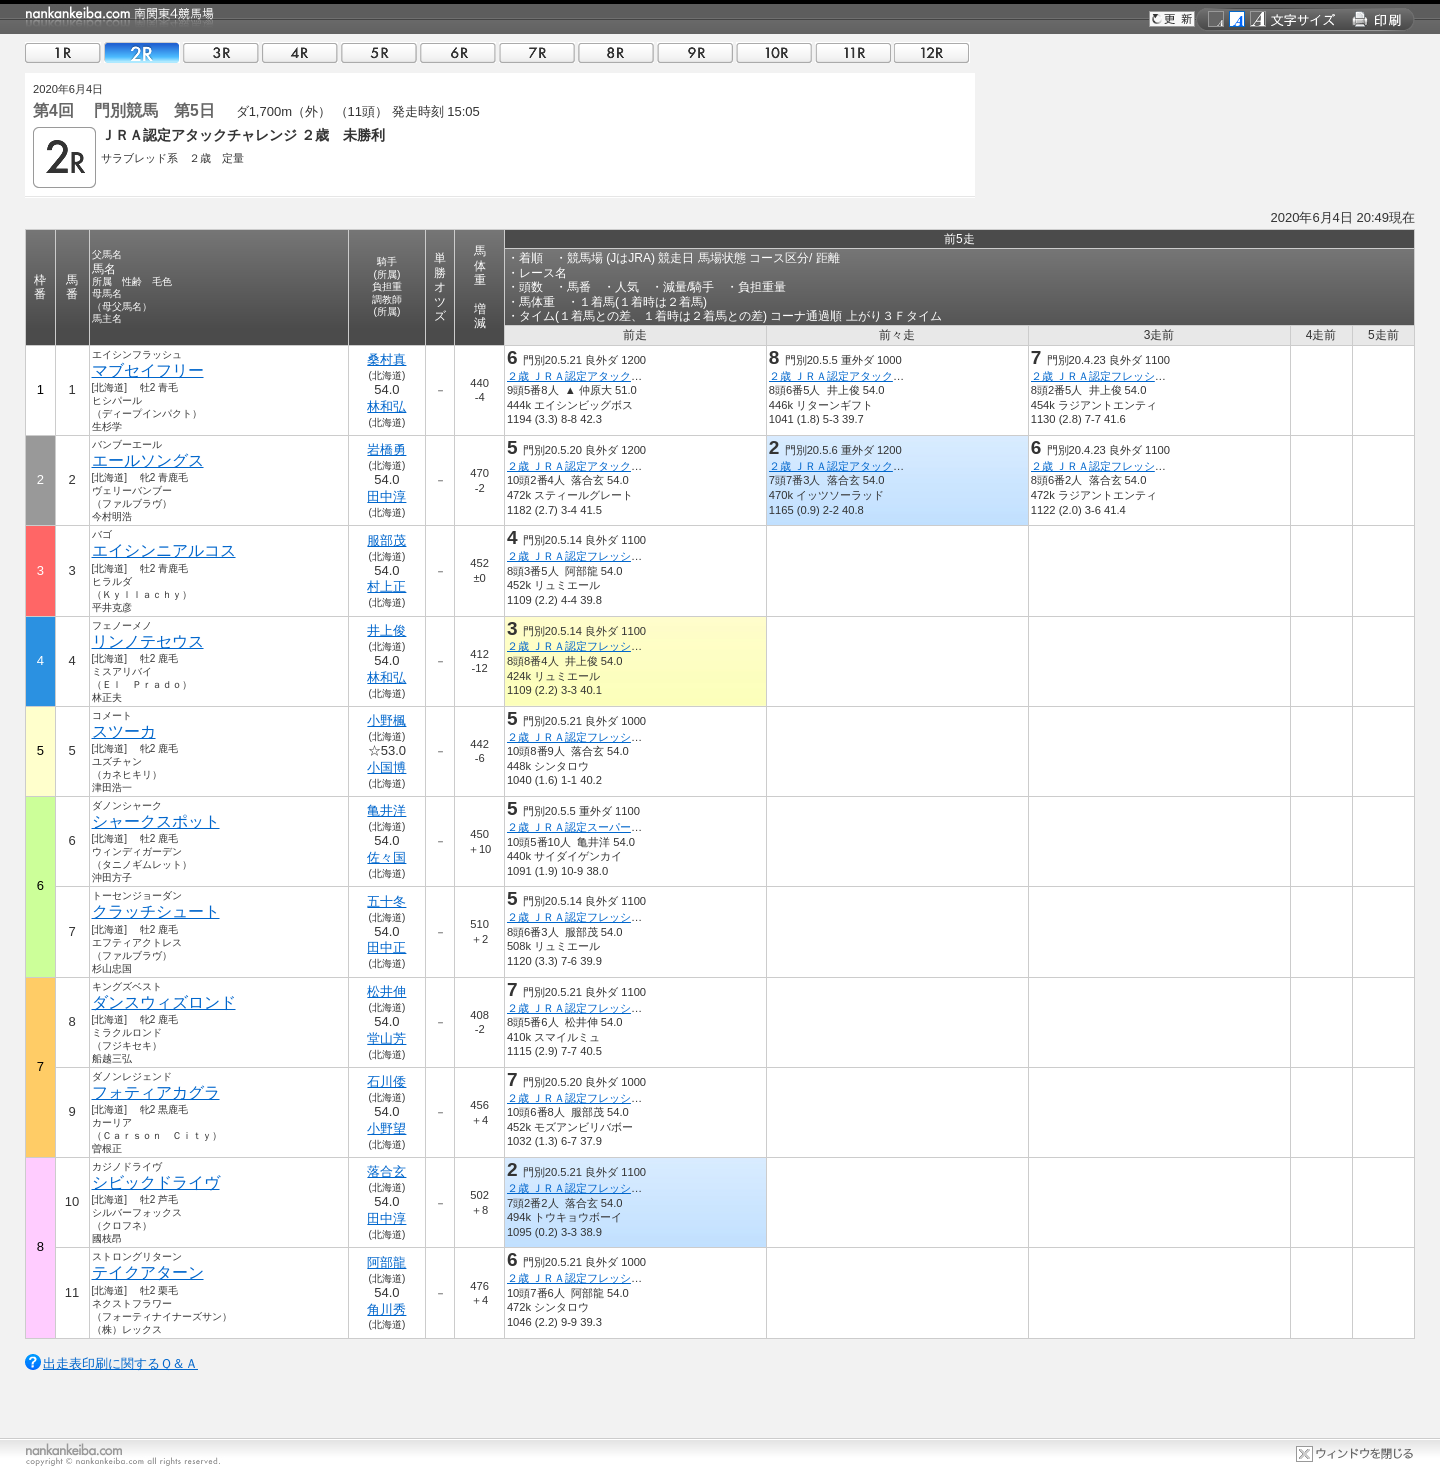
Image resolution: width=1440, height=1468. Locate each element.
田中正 (386, 947)
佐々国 (386, 857)
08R (616, 52)
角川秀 (386, 1309)
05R (379, 52)
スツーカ (124, 731)
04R (300, 52)
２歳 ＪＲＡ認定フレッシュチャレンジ (1126, 376)
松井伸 (386, 991)
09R (695, 52)
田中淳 (386, 496)
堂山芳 (386, 1038)
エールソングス (148, 460)
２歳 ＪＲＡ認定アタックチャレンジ (596, 376)
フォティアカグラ (156, 1092)
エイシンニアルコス (164, 550)
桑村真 (386, 359)
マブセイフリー (148, 370)
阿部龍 (386, 1262)
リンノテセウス (148, 641)
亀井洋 (386, 810)
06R (458, 52)
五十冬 (386, 901)
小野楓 (386, 720)
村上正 (386, 586)
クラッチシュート (156, 911)
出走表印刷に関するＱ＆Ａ (120, 1363)
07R (537, 52)
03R (221, 52)
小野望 (386, 1128)
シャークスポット (156, 821)
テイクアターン (148, 1272)
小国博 (386, 767)
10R (774, 52)
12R (932, 52)
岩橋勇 (386, 449)
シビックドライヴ (156, 1182)
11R (853, 52)
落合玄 (386, 1171)
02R (142, 52)
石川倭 (386, 1081)
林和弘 (386, 406)
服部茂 (386, 540)
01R (63, 52)
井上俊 (386, 630)
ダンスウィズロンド (164, 1002)
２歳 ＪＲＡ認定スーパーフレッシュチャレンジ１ (629, 827)
